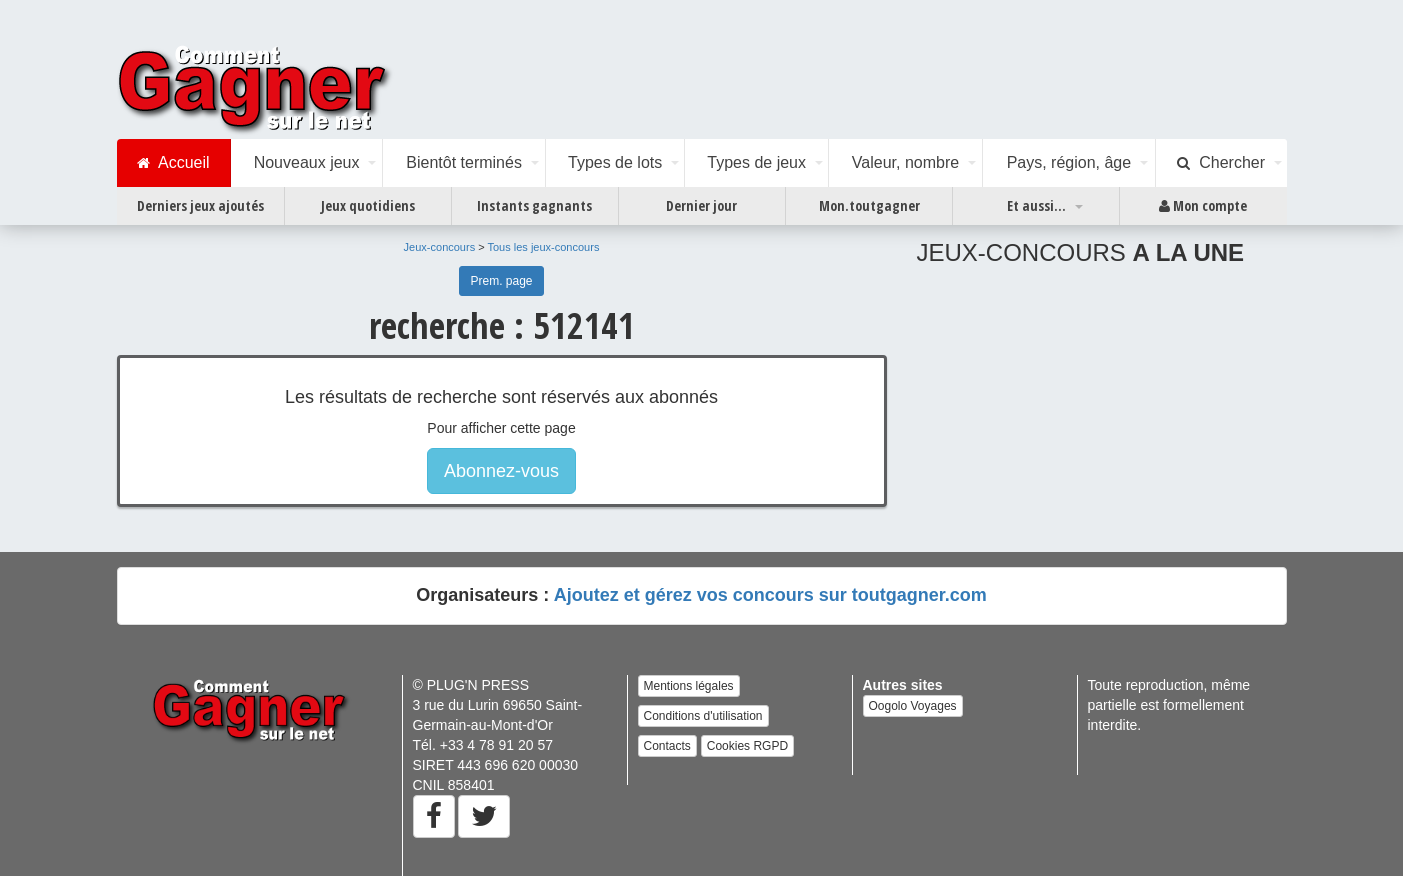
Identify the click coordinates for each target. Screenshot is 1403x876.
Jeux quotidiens (368, 205)
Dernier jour (701, 205)
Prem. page (501, 281)
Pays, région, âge (1069, 162)
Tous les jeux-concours (544, 247)
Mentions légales (689, 686)
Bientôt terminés (464, 162)
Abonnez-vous (501, 471)
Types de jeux (756, 162)
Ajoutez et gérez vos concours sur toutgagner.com (770, 595)
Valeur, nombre (905, 162)
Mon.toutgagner (869, 205)
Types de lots (615, 162)
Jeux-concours (440, 247)
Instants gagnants (534, 205)
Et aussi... (1036, 205)
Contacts (667, 746)
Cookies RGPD (747, 746)
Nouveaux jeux (307, 162)
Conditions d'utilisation (703, 716)
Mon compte (1203, 206)
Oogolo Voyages (913, 706)
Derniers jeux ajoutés (200, 205)
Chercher (1221, 163)
